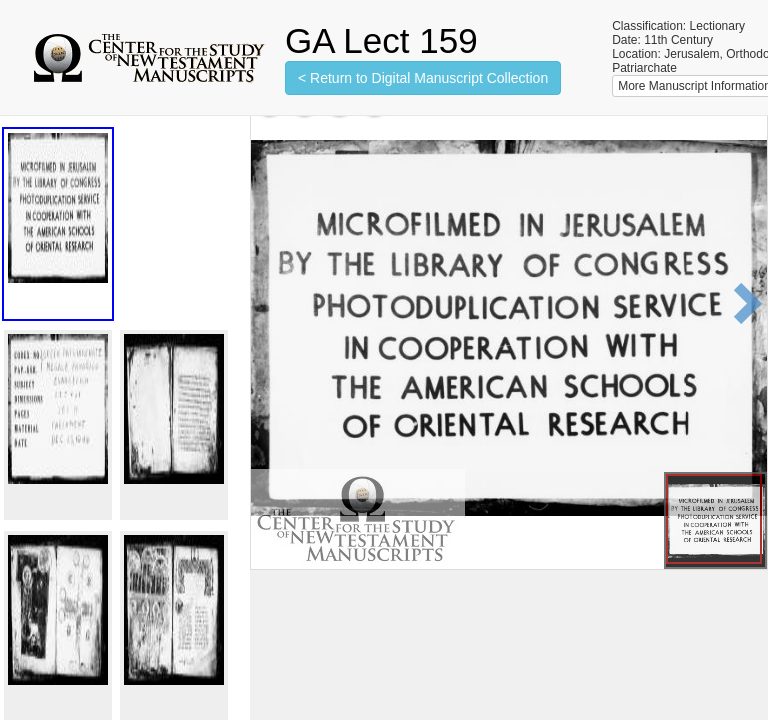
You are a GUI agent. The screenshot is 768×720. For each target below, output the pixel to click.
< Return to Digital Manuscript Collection (423, 78)
